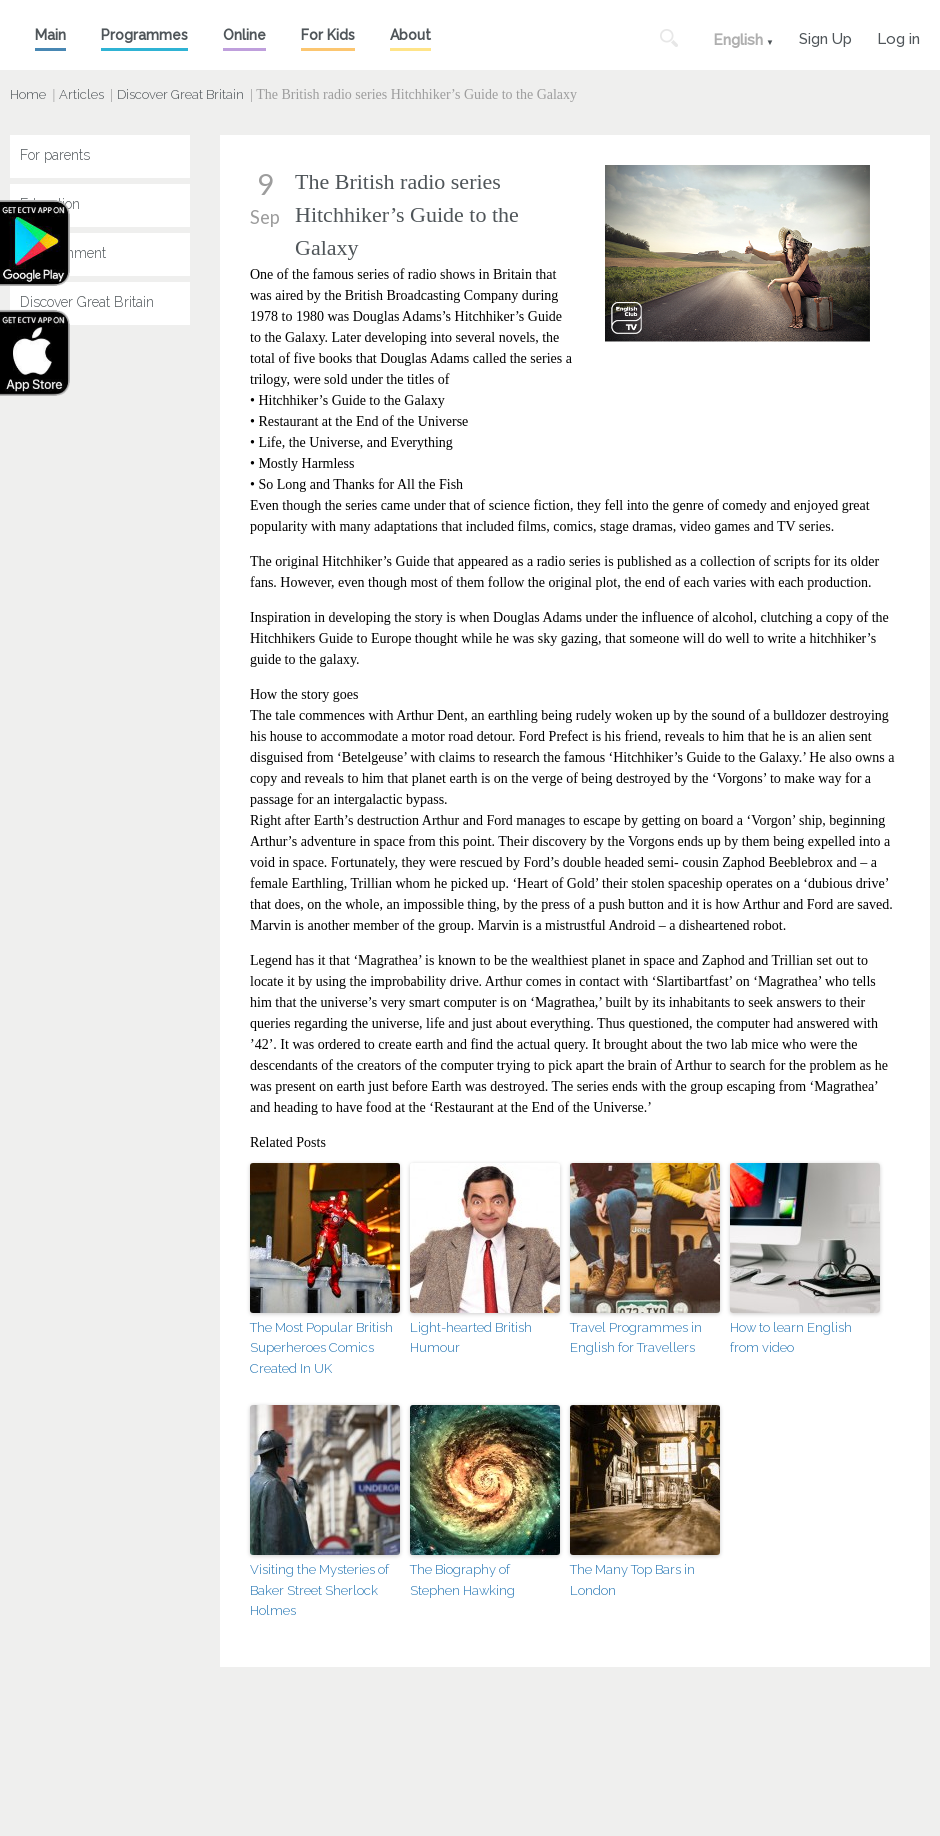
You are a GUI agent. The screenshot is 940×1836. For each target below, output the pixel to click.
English (738, 40)
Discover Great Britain (180, 94)
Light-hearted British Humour (471, 1338)
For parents (55, 155)
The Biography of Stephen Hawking (462, 1580)
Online (244, 35)
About (410, 35)
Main (50, 35)
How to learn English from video (791, 1338)
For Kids (328, 35)
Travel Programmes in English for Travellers (636, 1338)
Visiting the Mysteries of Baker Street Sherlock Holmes (319, 1590)
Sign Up (825, 36)
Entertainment (63, 253)
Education (50, 204)
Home (28, 94)
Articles (81, 94)
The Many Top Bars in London (632, 1580)
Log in (898, 36)
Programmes (144, 35)
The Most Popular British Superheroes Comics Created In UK (321, 1348)
